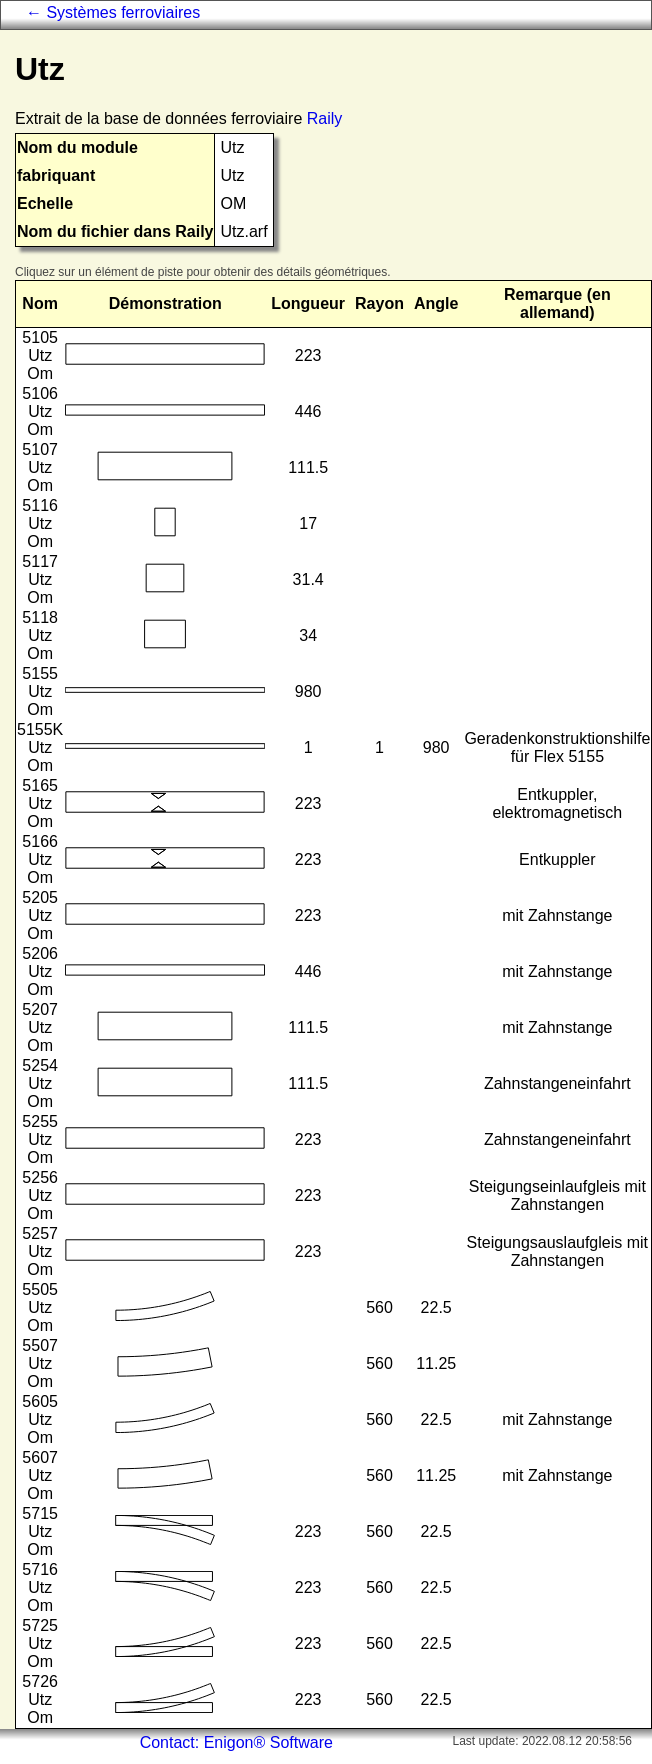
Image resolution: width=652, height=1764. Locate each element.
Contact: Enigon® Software (236, 1742)
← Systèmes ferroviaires (113, 12)
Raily (325, 118)
